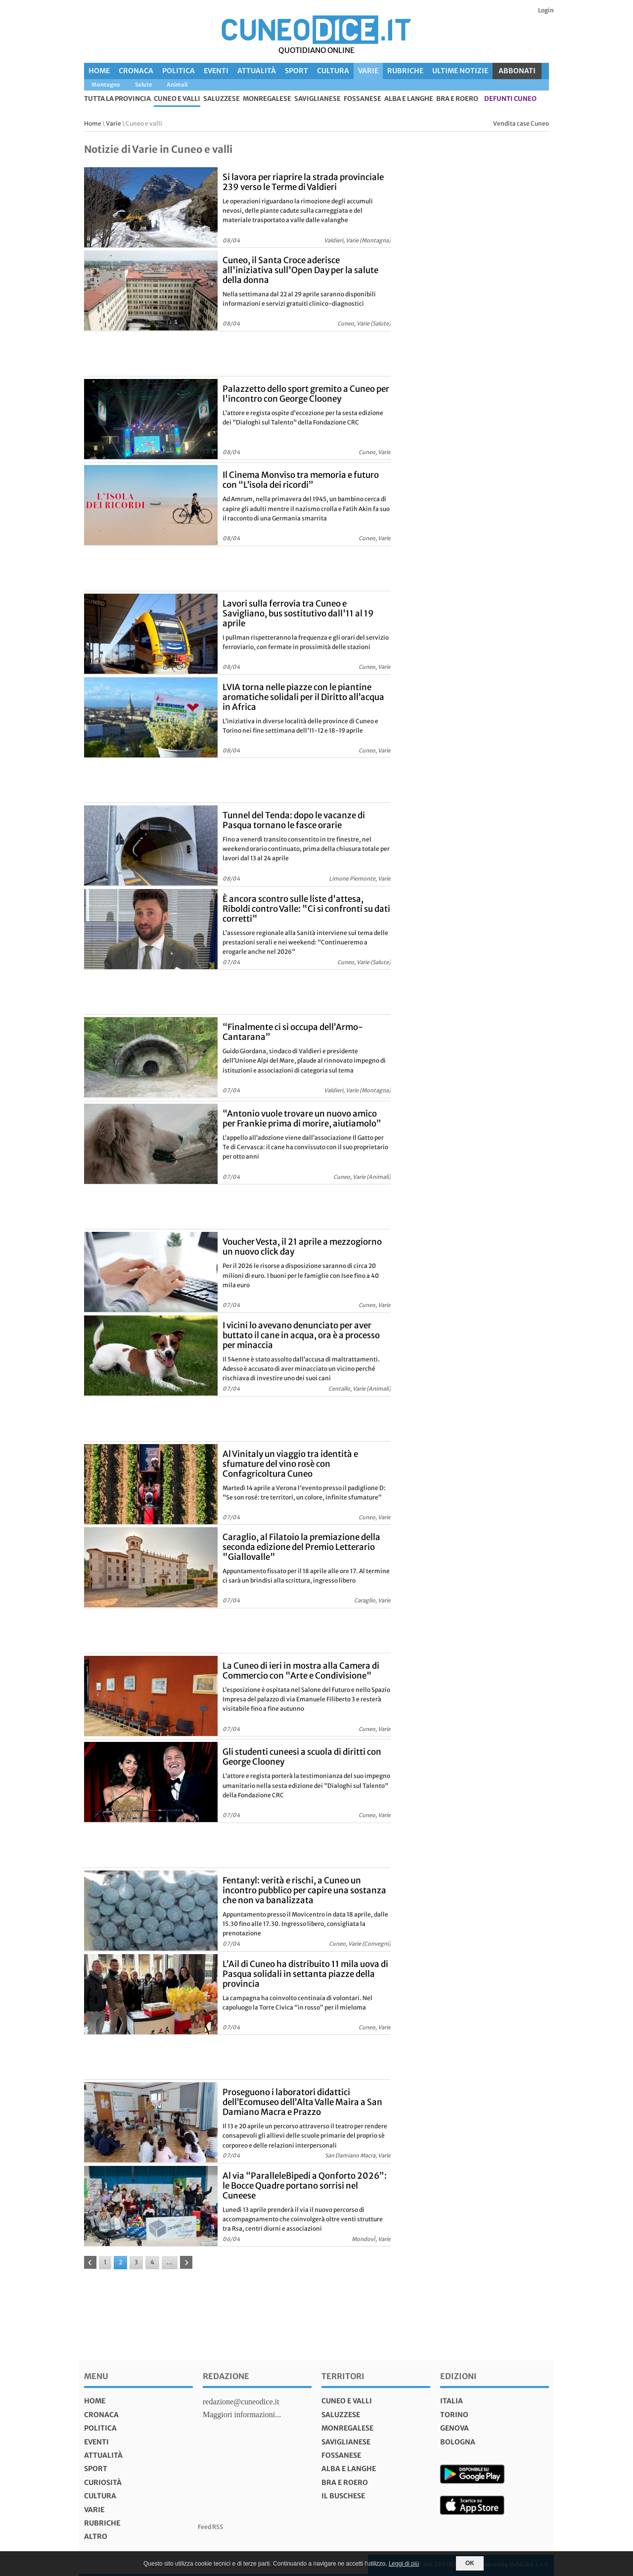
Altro (95, 2536)
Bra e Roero (457, 99)
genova (454, 2428)
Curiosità (103, 2482)
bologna (457, 2441)
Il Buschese (343, 2495)
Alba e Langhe (408, 99)
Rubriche (405, 70)
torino (454, 2414)
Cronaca (136, 70)
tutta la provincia (117, 99)
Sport (296, 70)
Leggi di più (404, 2563)
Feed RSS (210, 2526)
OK (469, 2563)
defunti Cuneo (510, 99)
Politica (178, 70)
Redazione (226, 2376)
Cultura (333, 70)
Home (99, 70)
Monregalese (267, 99)
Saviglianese (317, 99)
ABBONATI (517, 70)
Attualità (256, 70)
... (170, 2262)
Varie (368, 70)
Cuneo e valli (177, 99)
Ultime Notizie (460, 70)
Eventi (216, 70)
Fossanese (362, 99)
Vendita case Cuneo (521, 123)
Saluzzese (221, 99)
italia (451, 2400)
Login (546, 10)
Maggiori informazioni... (242, 2414)
